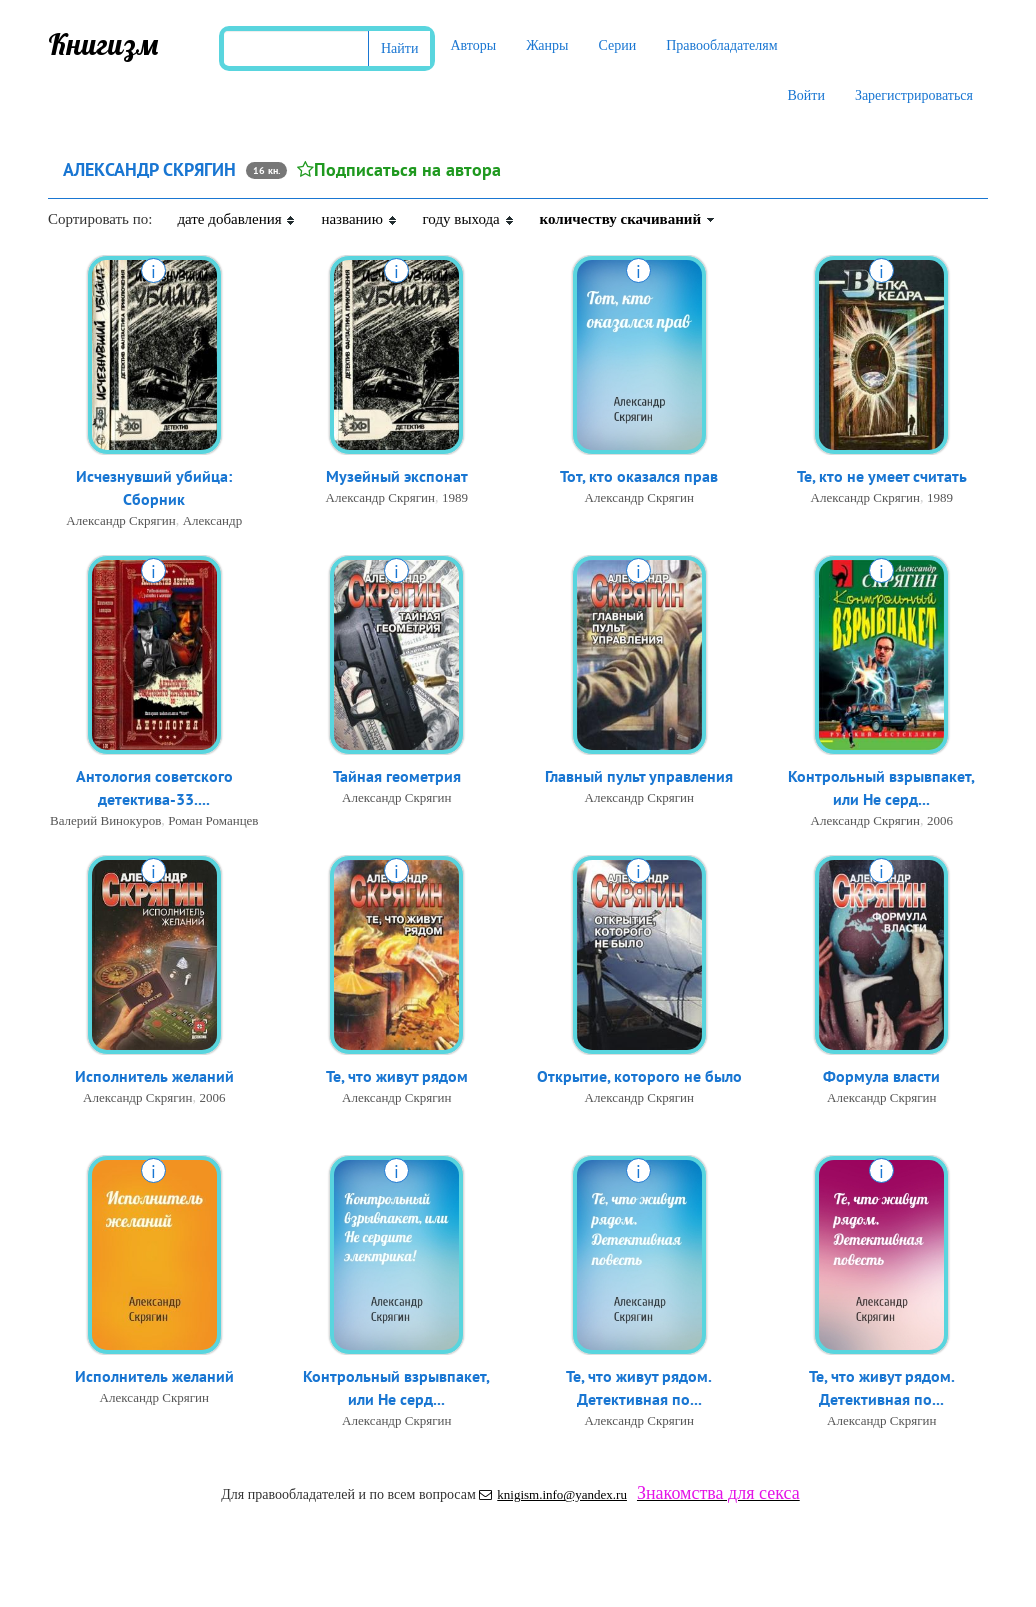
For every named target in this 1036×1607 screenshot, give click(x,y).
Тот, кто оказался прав (639, 476)
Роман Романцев (213, 820)
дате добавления (236, 219)
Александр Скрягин (120, 520)
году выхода (469, 219)
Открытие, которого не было (639, 1076)
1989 (455, 497)
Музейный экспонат (397, 476)
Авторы (473, 45)
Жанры (547, 45)
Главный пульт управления (639, 776)
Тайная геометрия (397, 776)
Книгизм (103, 44)
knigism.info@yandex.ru (553, 1494)
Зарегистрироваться (914, 95)
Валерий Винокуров (105, 820)
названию (359, 219)
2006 (940, 820)
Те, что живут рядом (397, 1076)
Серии (617, 45)
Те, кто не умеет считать (882, 476)
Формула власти (881, 1076)
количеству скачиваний (628, 219)
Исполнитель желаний (154, 1076)
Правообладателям (721, 45)
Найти (399, 48)
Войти (805, 95)
